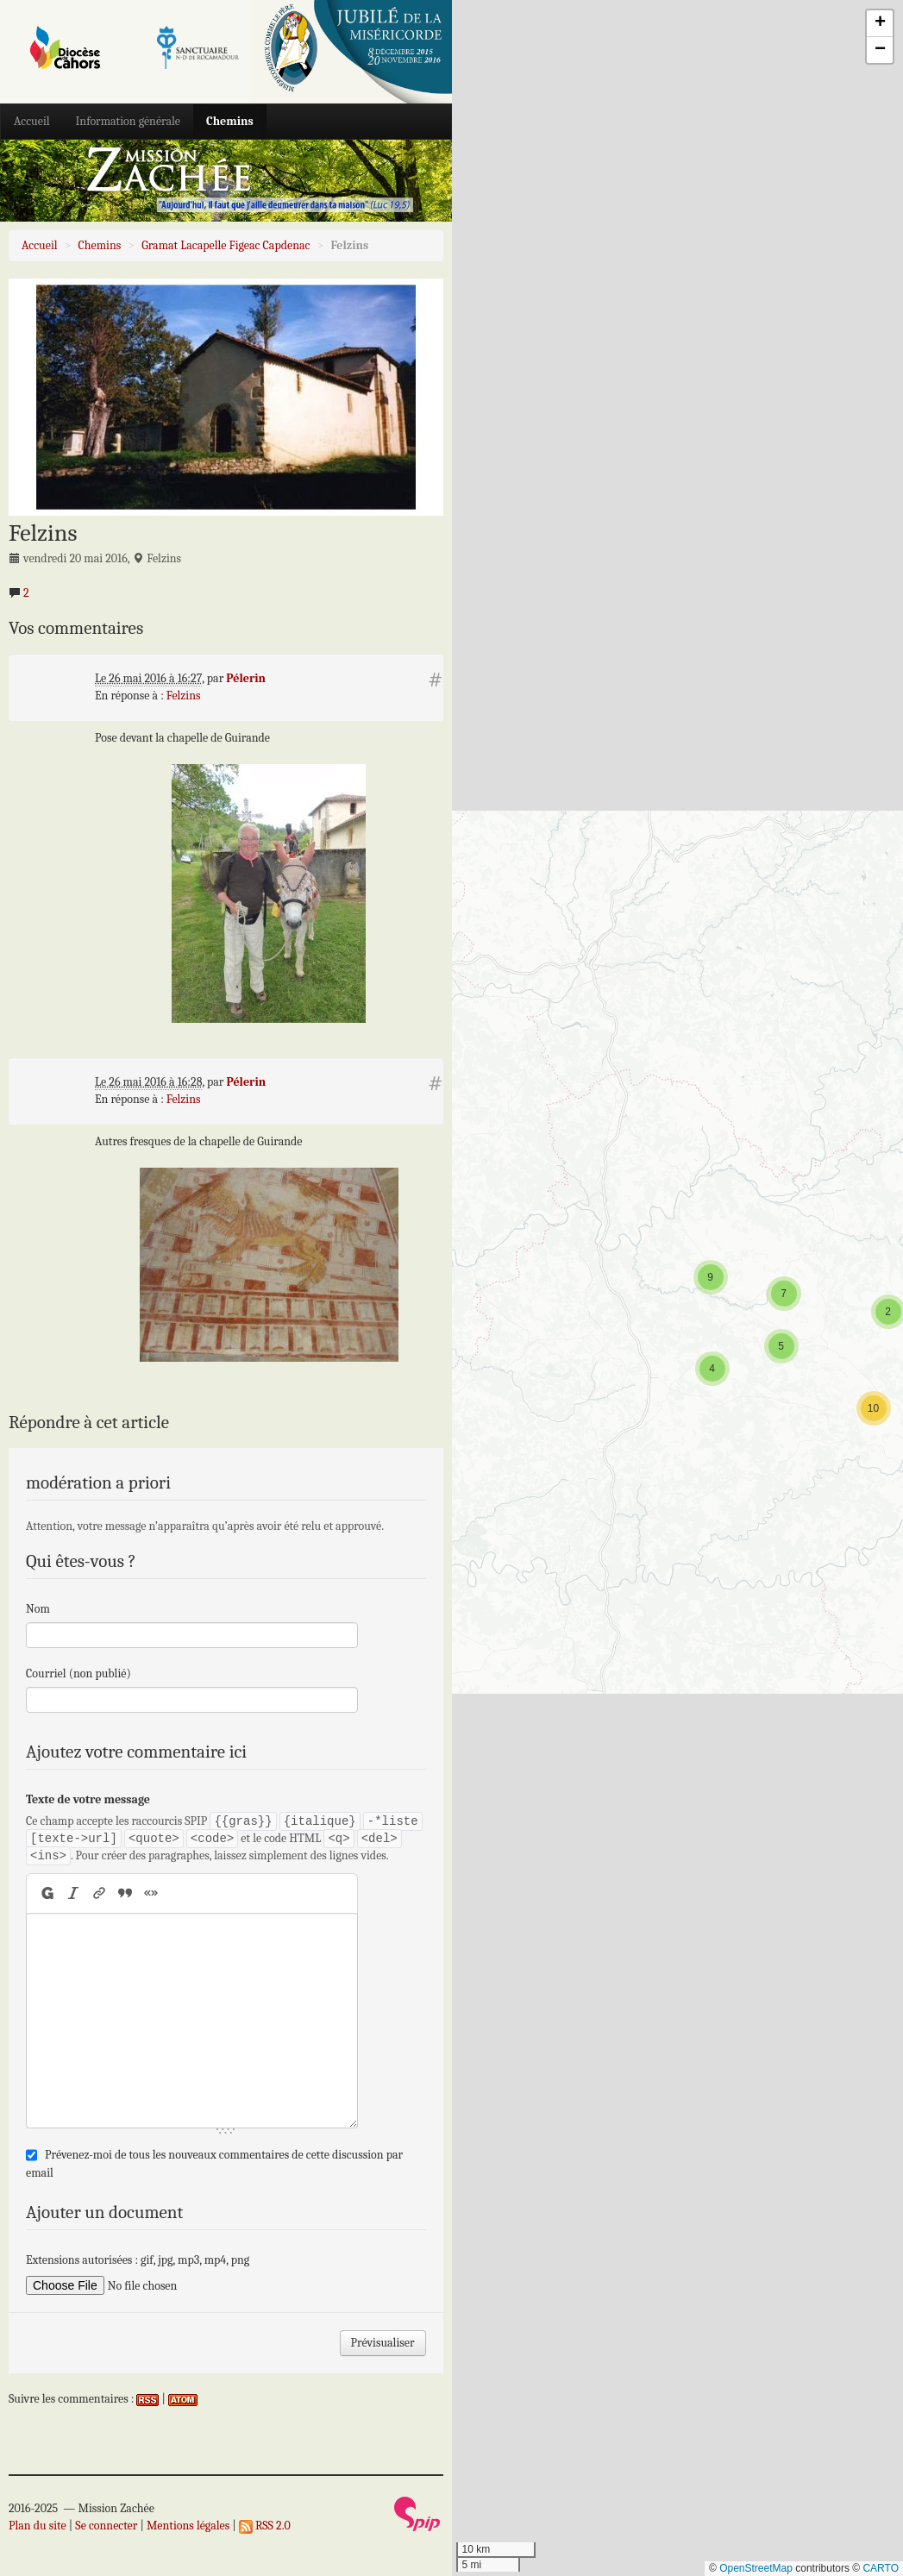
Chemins (230, 121)
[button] (873, 1408)
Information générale (128, 121)
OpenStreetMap (756, 2568)
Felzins (183, 695)
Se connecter (106, 2525)
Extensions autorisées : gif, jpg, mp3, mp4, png (137, 2260)
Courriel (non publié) (78, 1673)
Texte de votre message (88, 1799)
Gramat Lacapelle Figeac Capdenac (225, 245)
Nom (38, 1608)
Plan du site (37, 2525)
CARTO (880, 2568)
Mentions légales (188, 2525)
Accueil (32, 121)
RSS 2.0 (265, 2525)
